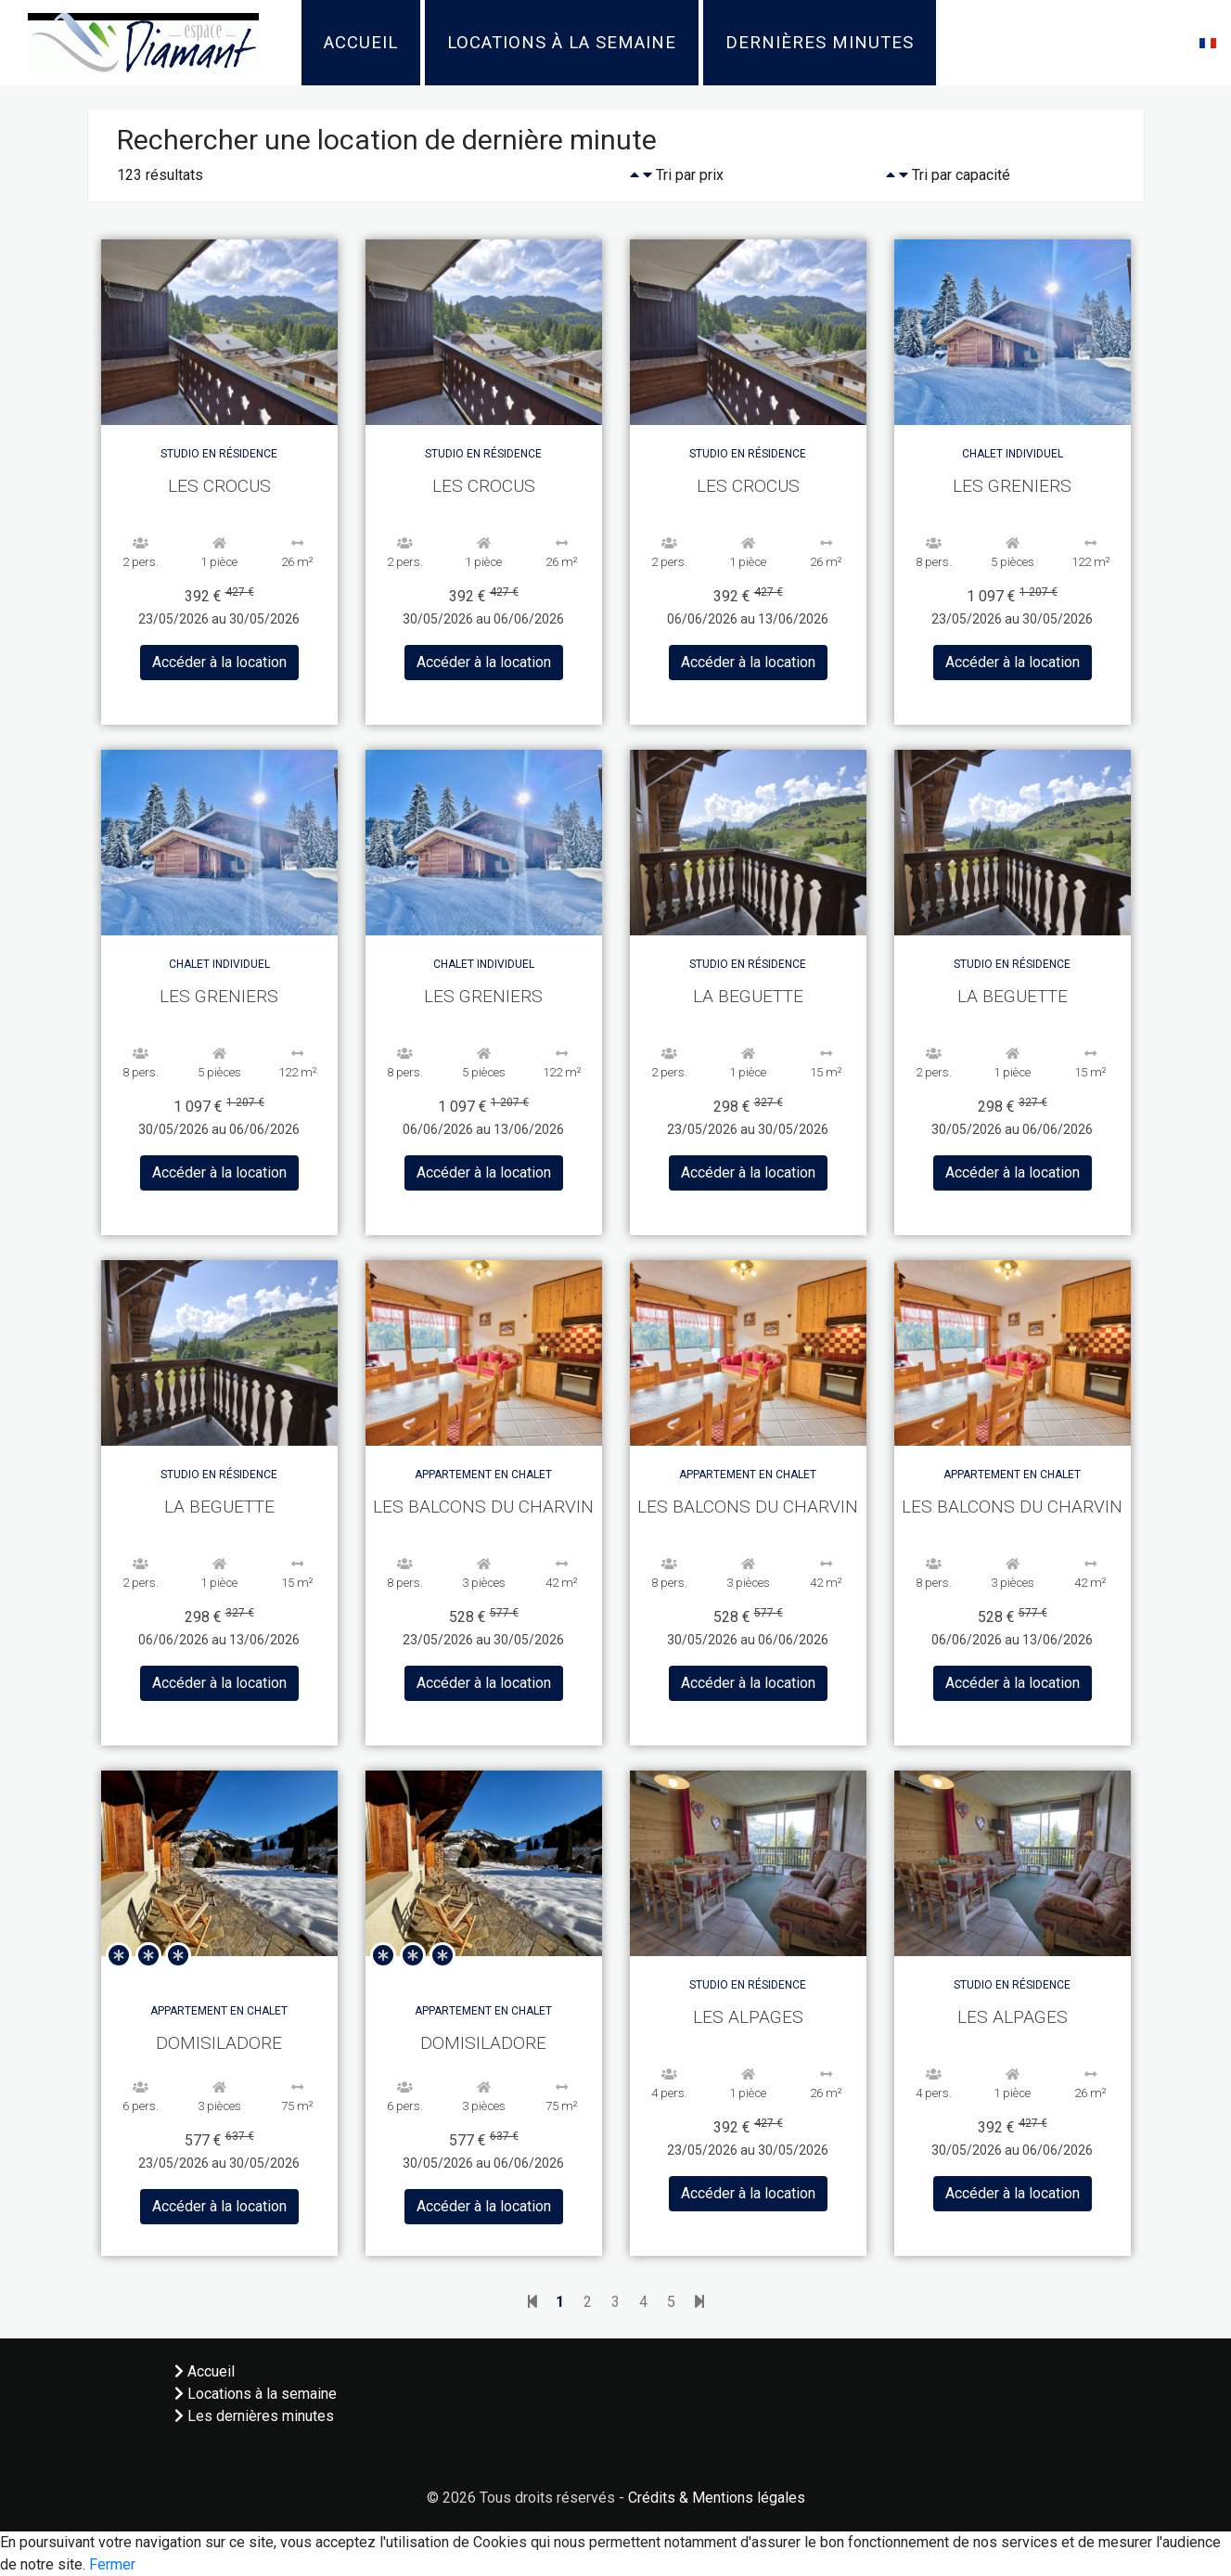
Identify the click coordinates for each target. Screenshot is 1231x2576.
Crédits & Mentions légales (716, 2497)
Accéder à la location (219, 662)
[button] (1208, 42)
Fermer (112, 2564)
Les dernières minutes (254, 2416)
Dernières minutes (819, 42)
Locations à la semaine (561, 42)
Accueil (361, 42)
